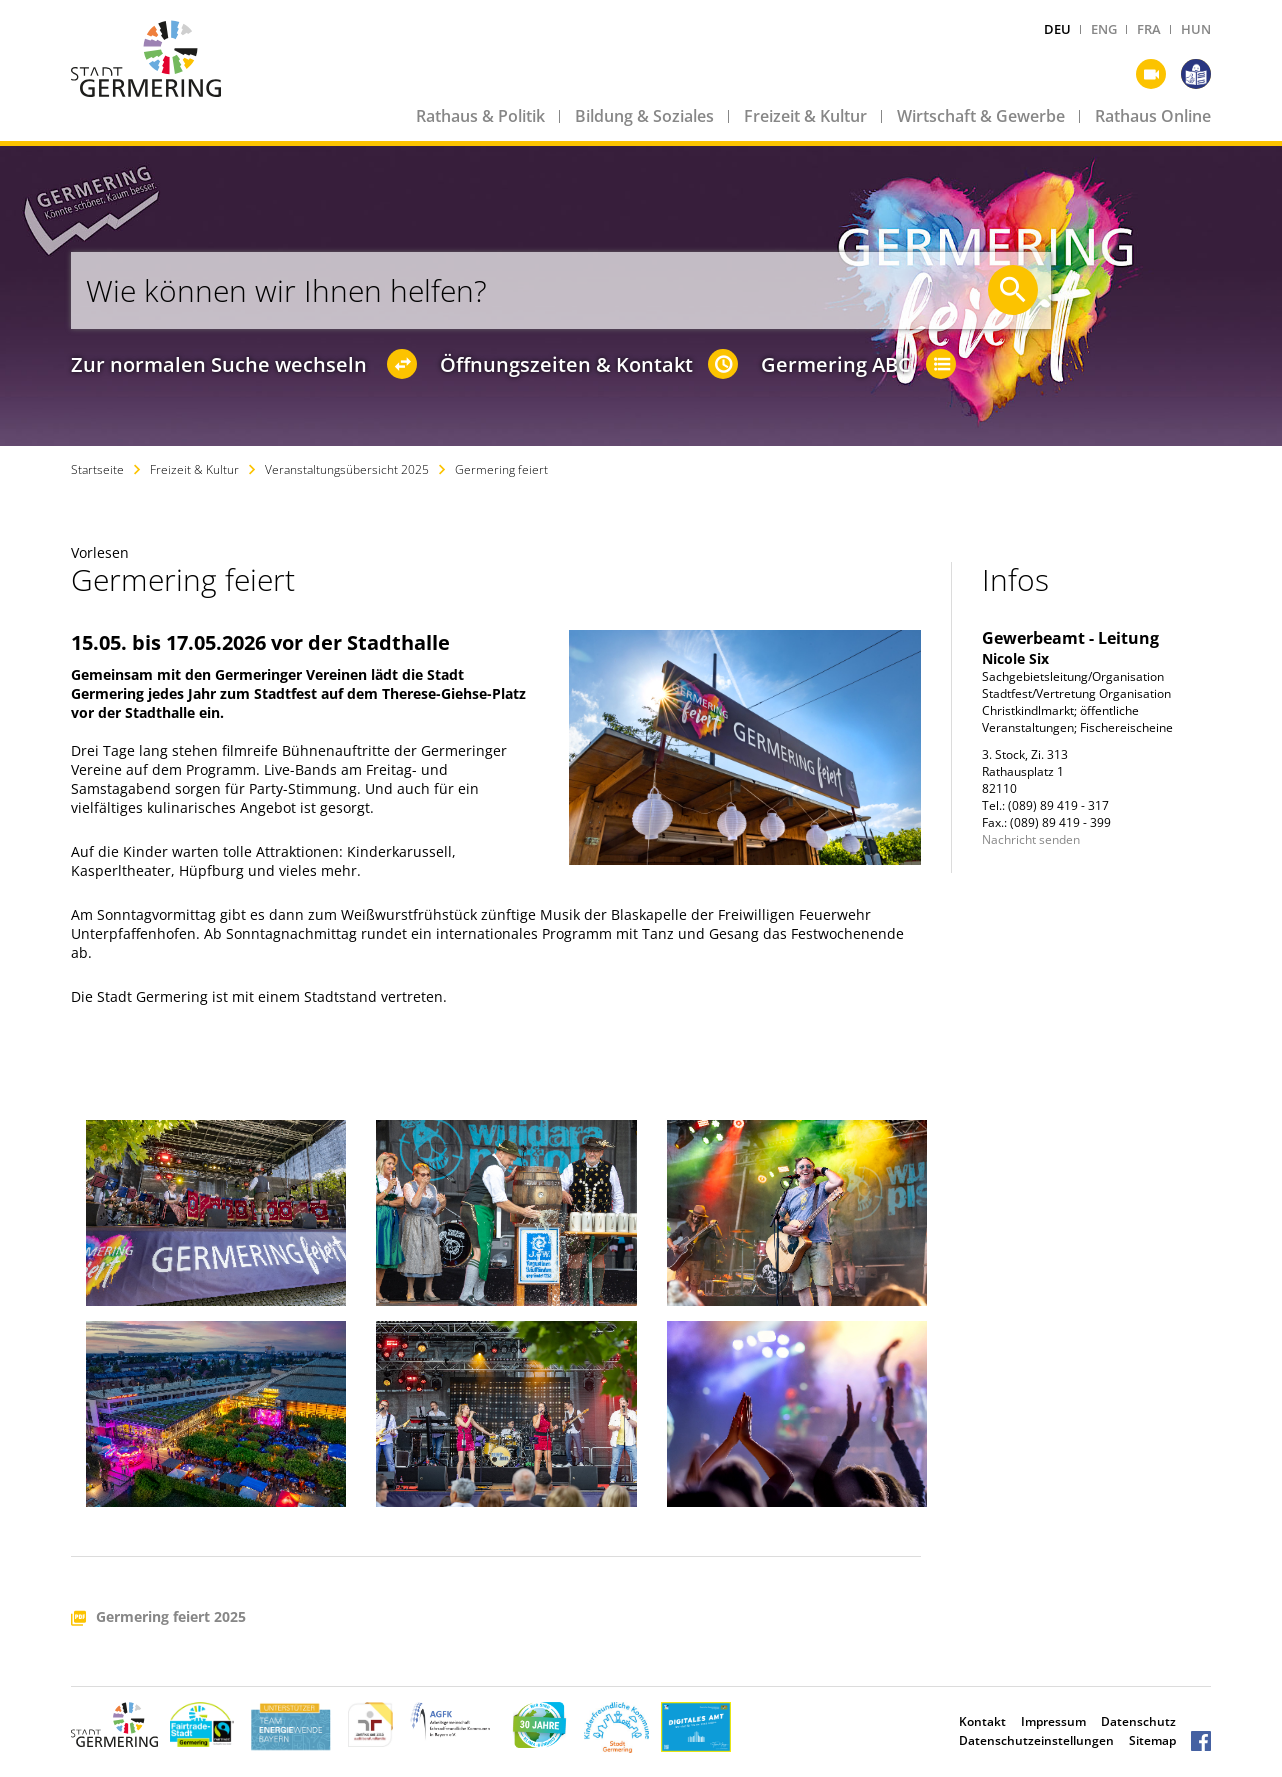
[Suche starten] (1013, 290)
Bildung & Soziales (644, 116)
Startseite (97, 469)
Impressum (1053, 1721)
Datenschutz (1138, 1721)
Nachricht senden (1031, 839)
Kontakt (982, 1721)
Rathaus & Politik (480, 116)
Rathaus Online (1153, 116)
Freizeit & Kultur (805, 116)
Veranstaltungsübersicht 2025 (347, 469)
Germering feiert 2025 (171, 1617)
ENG (1104, 29)
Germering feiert (501, 469)
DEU (1057, 29)
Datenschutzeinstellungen (1036, 1740)
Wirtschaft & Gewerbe (981, 116)
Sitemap (1152, 1740)
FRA (1149, 29)
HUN (1196, 29)
